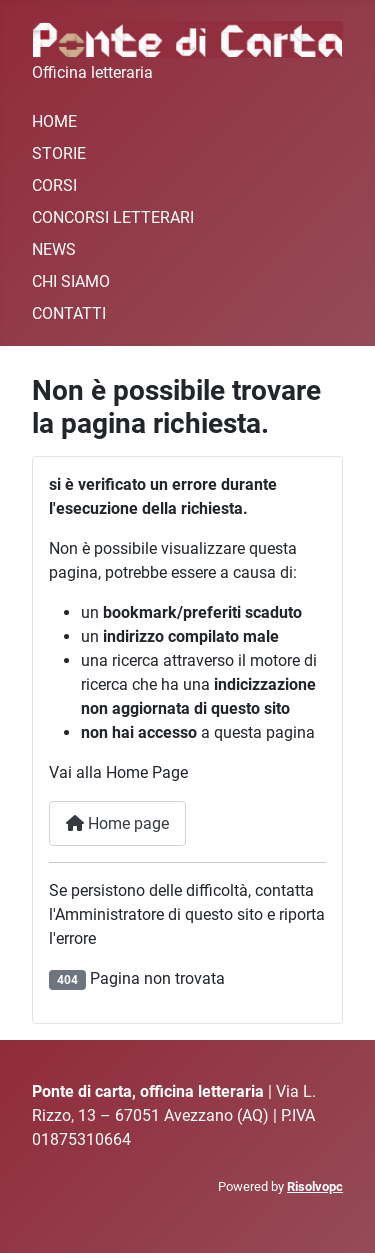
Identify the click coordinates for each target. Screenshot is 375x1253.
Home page (117, 823)
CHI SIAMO (71, 281)
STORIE (59, 153)
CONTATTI (69, 313)
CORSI (54, 185)
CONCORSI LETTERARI (113, 217)
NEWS (54, 249)
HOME (54, 121)
